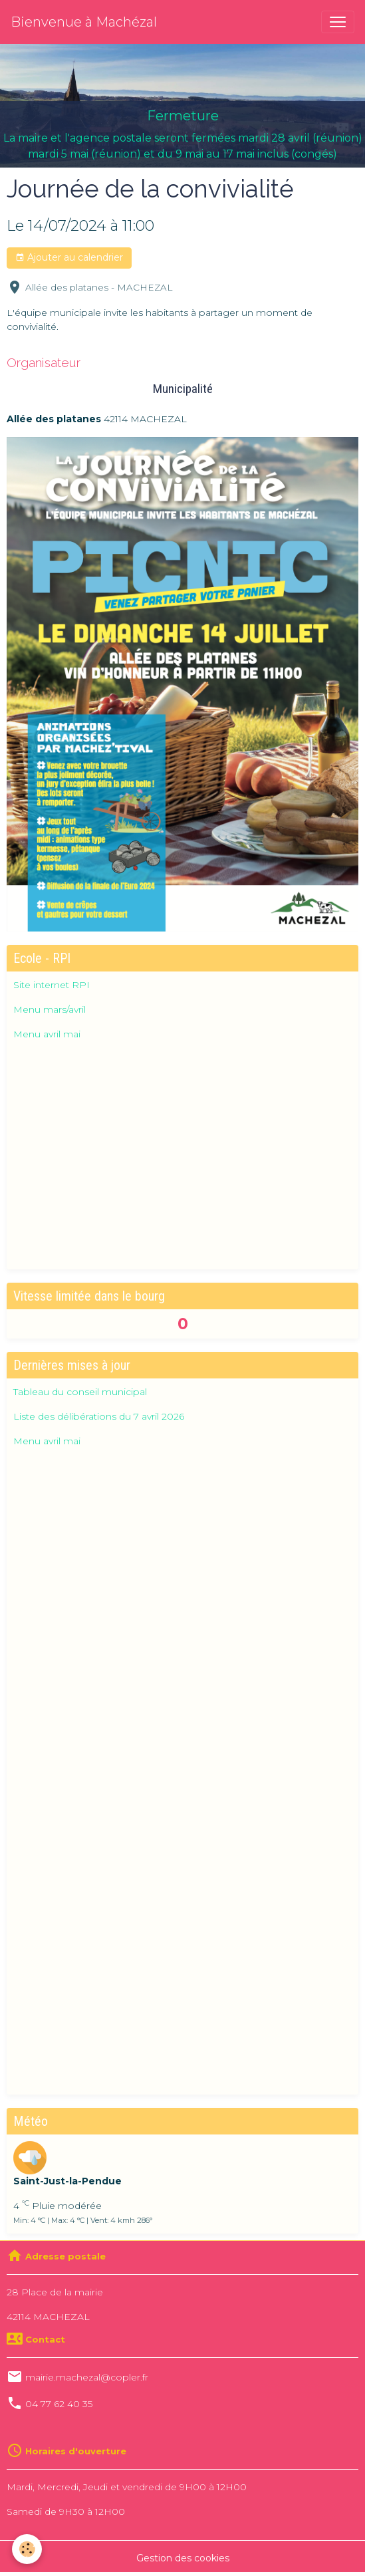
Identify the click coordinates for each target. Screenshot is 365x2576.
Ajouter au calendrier (69, 257)
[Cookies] (27, 2549)
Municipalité (183, 388)
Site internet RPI (51, 985)
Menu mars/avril (49, 1009)
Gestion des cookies (182, 2558)
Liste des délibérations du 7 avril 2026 (98, 1416)
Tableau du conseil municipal (80, 1392)
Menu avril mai (46, 1034)
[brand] (84, 22)
